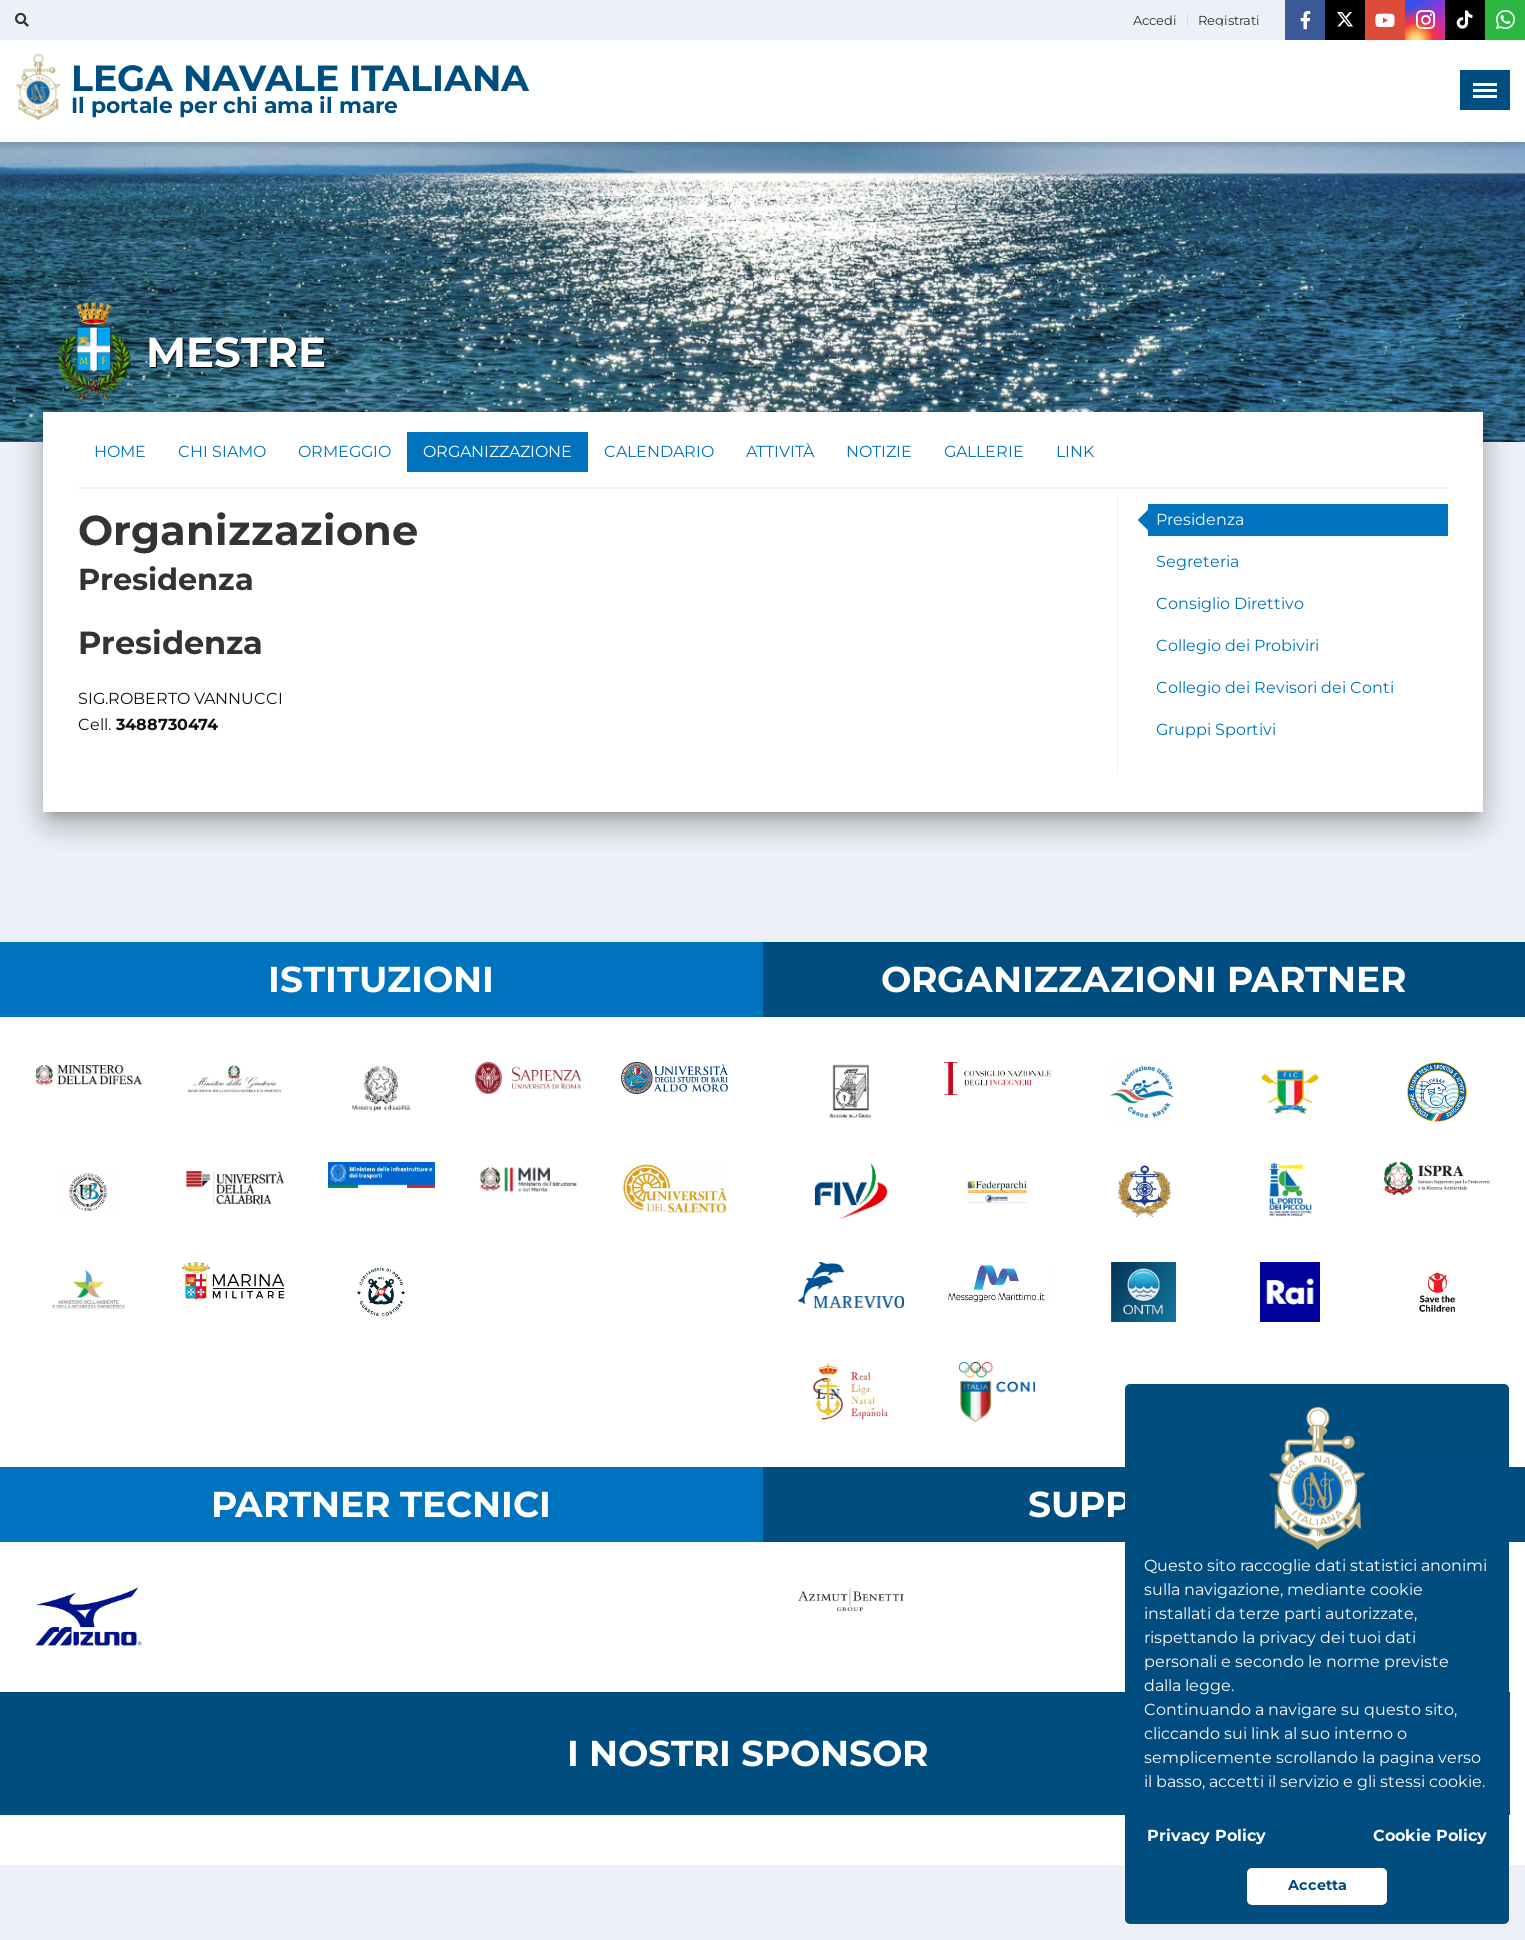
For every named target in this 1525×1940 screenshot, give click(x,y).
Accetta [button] (1317, 1885)
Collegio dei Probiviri (1237, 645)
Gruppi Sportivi (1216, 729)
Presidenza (1200, 519)
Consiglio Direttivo (1230, 603)
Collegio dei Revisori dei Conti (1275, 687)
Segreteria (1197, 561)
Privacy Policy (1206, 1835)
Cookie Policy (1430, 1835)
